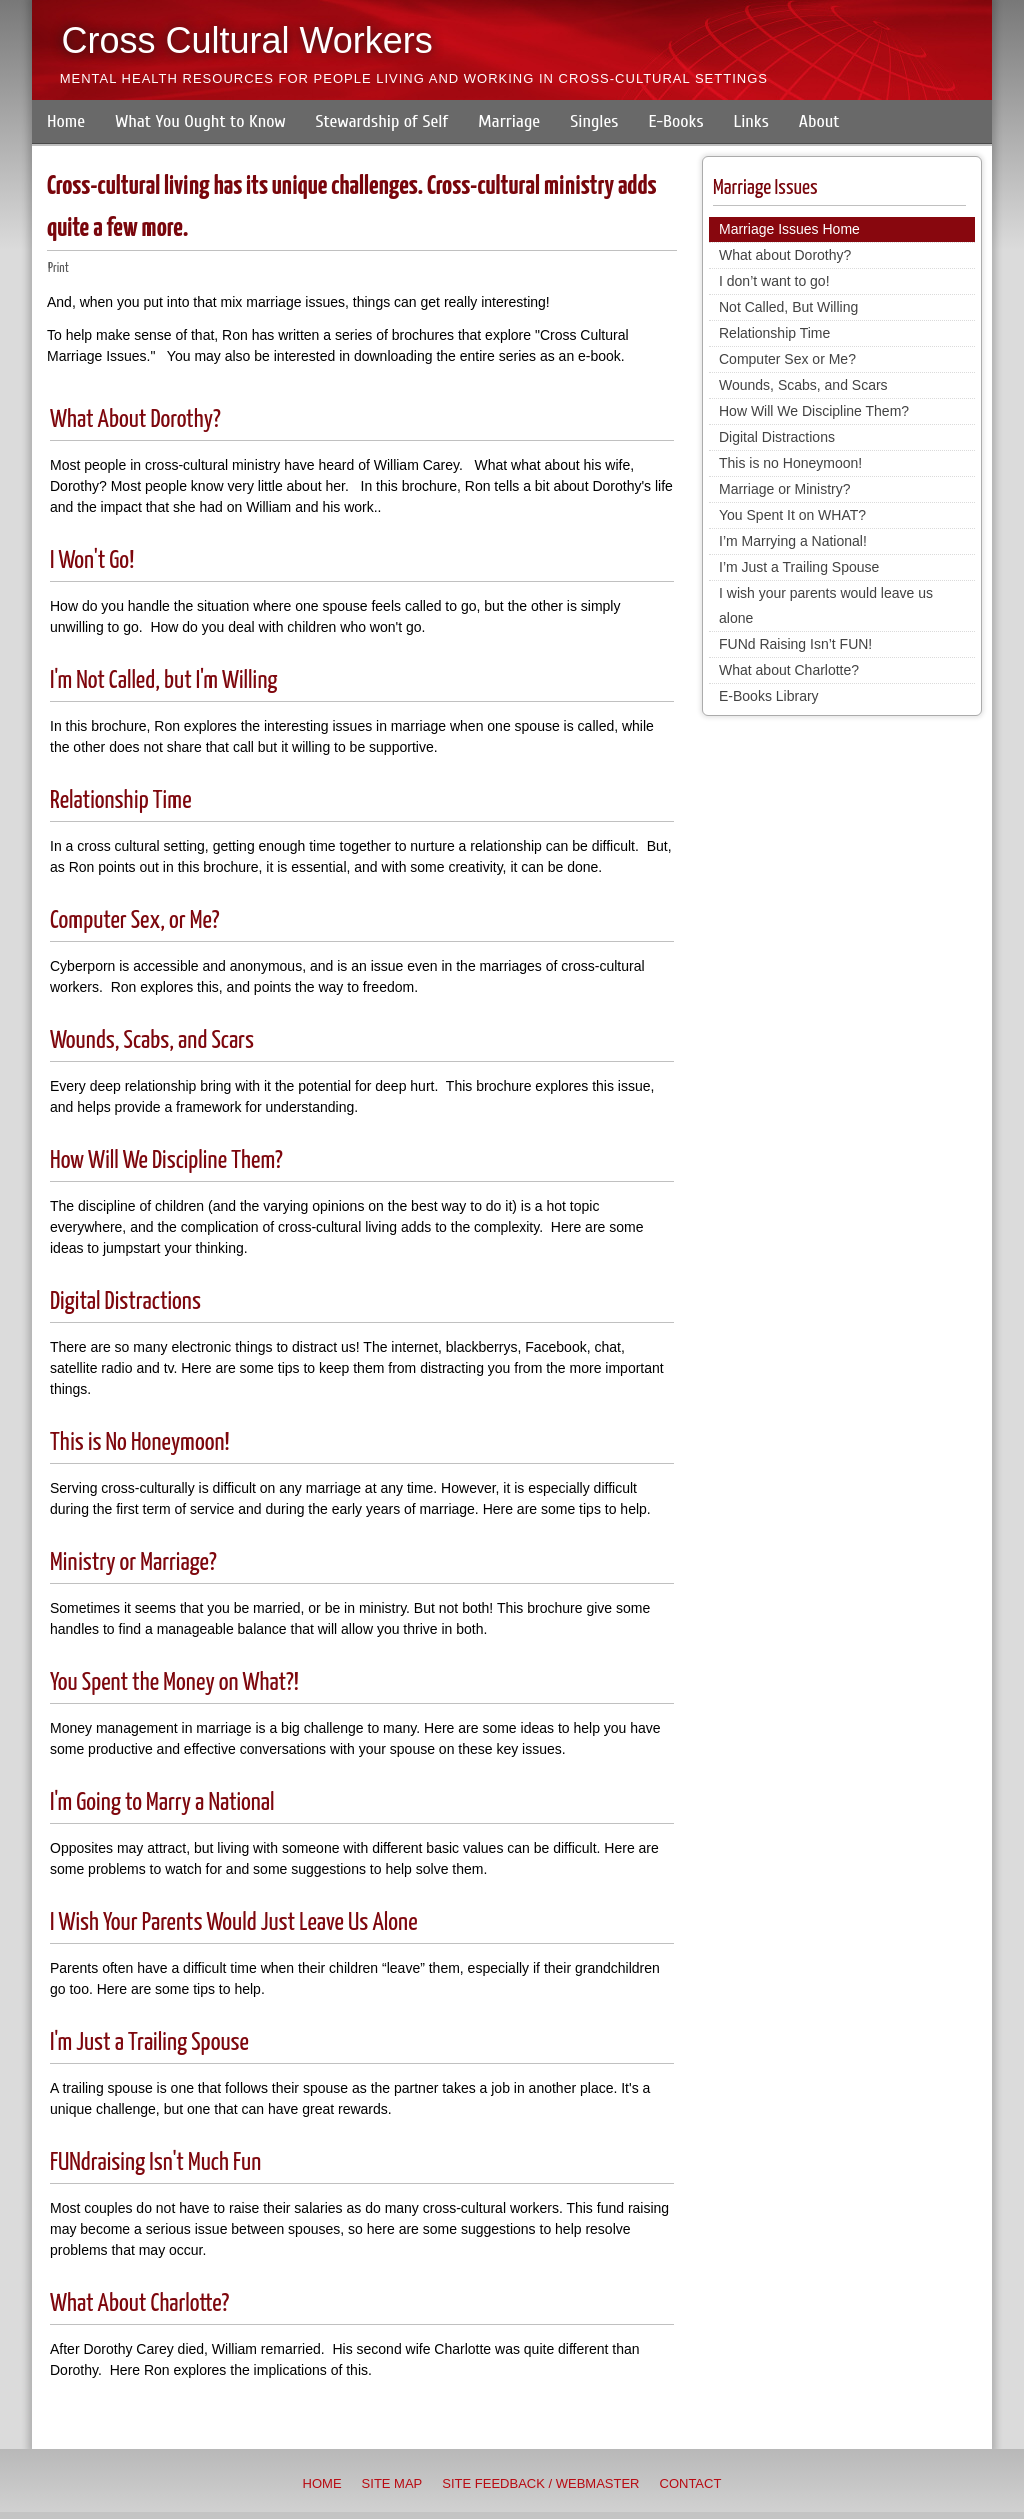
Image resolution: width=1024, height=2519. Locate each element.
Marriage (509, 121)
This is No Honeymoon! (140, 1443)
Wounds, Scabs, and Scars (152, 1041)
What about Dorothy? (785, 255)
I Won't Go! (92, 561)
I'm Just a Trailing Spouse (149, 2043)
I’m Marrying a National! (793, 541)
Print (58, 268)
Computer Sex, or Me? (135, 921)
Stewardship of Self (382, 121)
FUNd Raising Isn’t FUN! (795, 644)
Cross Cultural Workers (246, 40)
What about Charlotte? (789, 670)
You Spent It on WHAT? (792, 515)
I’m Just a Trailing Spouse (799, 567)
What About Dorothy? (135, 420)
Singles (594, 121)
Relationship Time (121, 801)
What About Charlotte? (139, 2304)
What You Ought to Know (200, 121)
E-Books (675, 121)
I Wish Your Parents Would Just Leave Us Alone (234, 1923)
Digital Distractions (125, 1302)
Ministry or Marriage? (133, 1563)
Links (751, 121)
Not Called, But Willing (788, 307)
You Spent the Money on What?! (174, 1683)
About (819, 121)
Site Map (392, 2483)
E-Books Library (769, 696)
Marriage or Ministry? (784, 489)
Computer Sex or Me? (787, 359)
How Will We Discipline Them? (166, 1161)
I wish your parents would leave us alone (826, 605)
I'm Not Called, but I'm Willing (164, 681)
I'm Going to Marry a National (162, 1803)
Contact (691, 2483)
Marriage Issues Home (789, 229)
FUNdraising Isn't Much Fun (155, 2163)
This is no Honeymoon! (790, 463)
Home (66, 121)
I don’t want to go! (774, 281)
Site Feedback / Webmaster (540, 2483)
